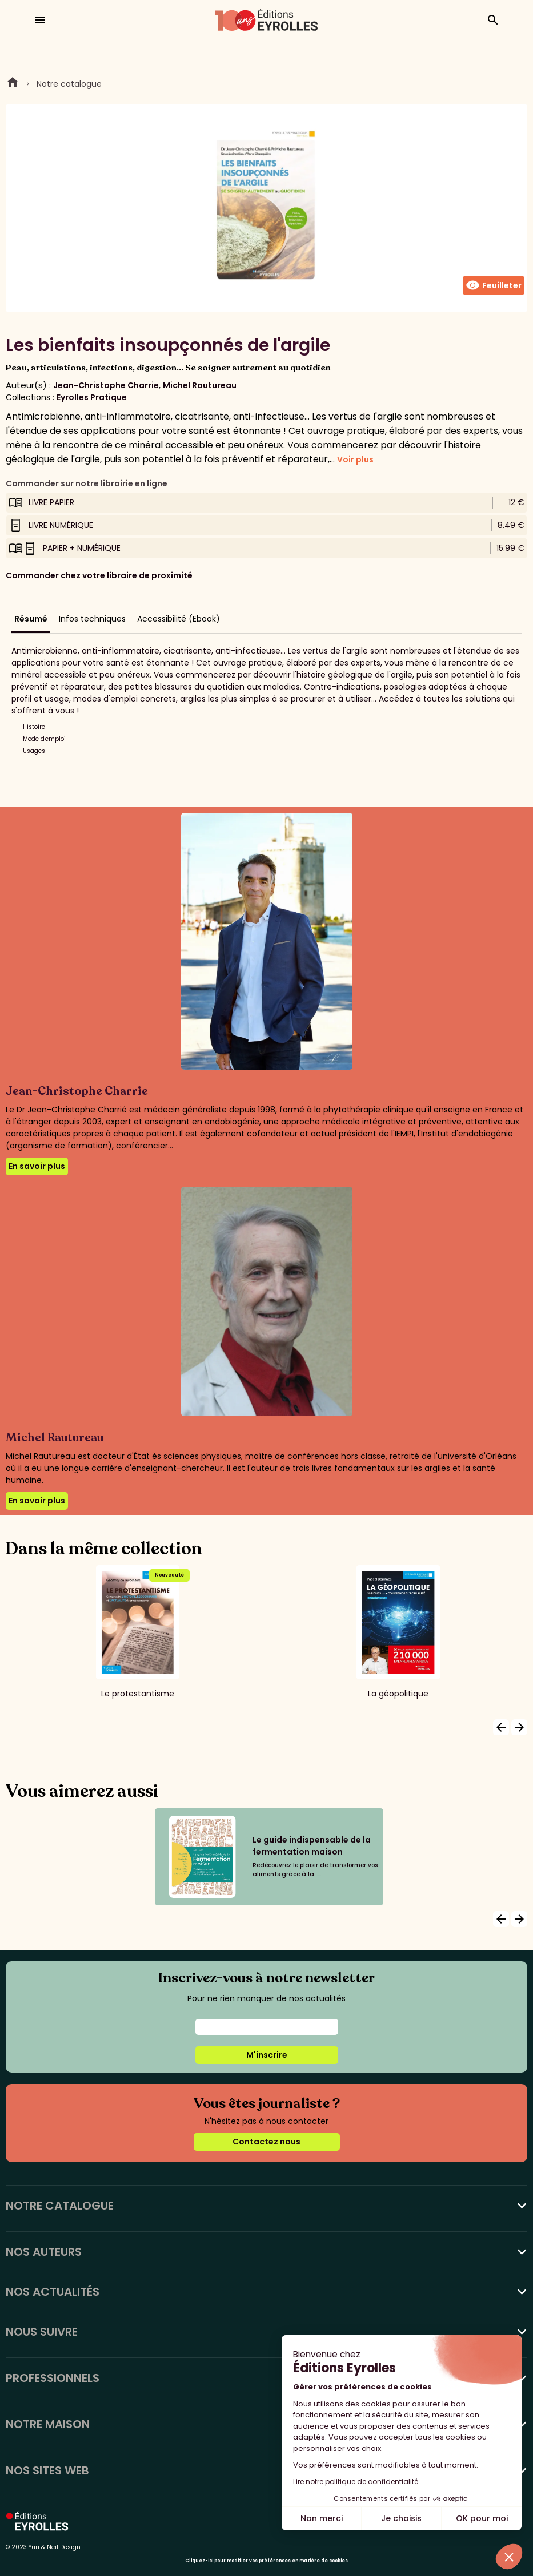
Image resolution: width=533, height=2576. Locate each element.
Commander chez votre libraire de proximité (99, 575)
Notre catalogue (69, 84)
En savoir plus (37, 1166)
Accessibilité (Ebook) (178, 618)
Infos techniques (92, 618)
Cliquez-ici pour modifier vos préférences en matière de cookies (266, 2561)
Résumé (30, 618)
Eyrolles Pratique (92, 397)
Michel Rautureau (200, 385)
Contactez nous (266, 2141)
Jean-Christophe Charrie (106, 385)
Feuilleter (494, 285)
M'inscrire (266, 2055)
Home (12, 83)
